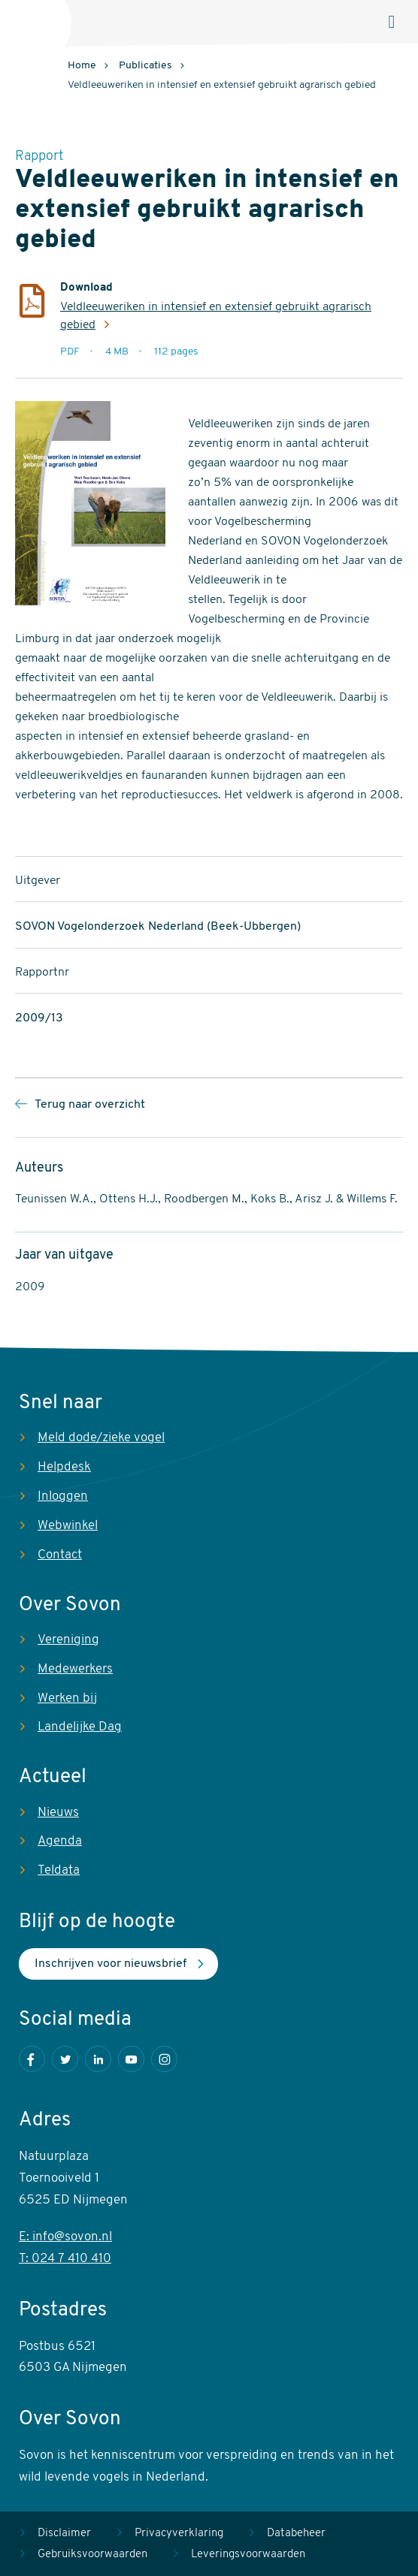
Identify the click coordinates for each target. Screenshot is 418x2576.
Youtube (131, 2059)
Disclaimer (64, 2533)
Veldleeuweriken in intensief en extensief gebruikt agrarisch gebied (215, 316)
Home (82, 65)
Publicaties (145, 65)
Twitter (65, 2059)
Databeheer (296, 2533)
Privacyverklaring (179, 2533)
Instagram (164, 2059)
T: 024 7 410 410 (65, 2258)
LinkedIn (98, 2059)
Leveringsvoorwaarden (248, 2554)
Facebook (32, 2059)
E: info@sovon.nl (65, 2237)
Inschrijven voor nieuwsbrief (110, 1964)
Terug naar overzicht (90, 1105)
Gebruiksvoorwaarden (92, 2554)
